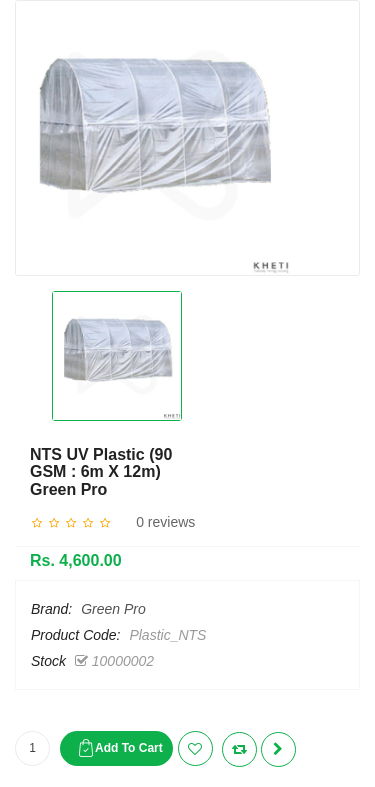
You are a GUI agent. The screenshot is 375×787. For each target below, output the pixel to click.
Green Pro (113, 609)
